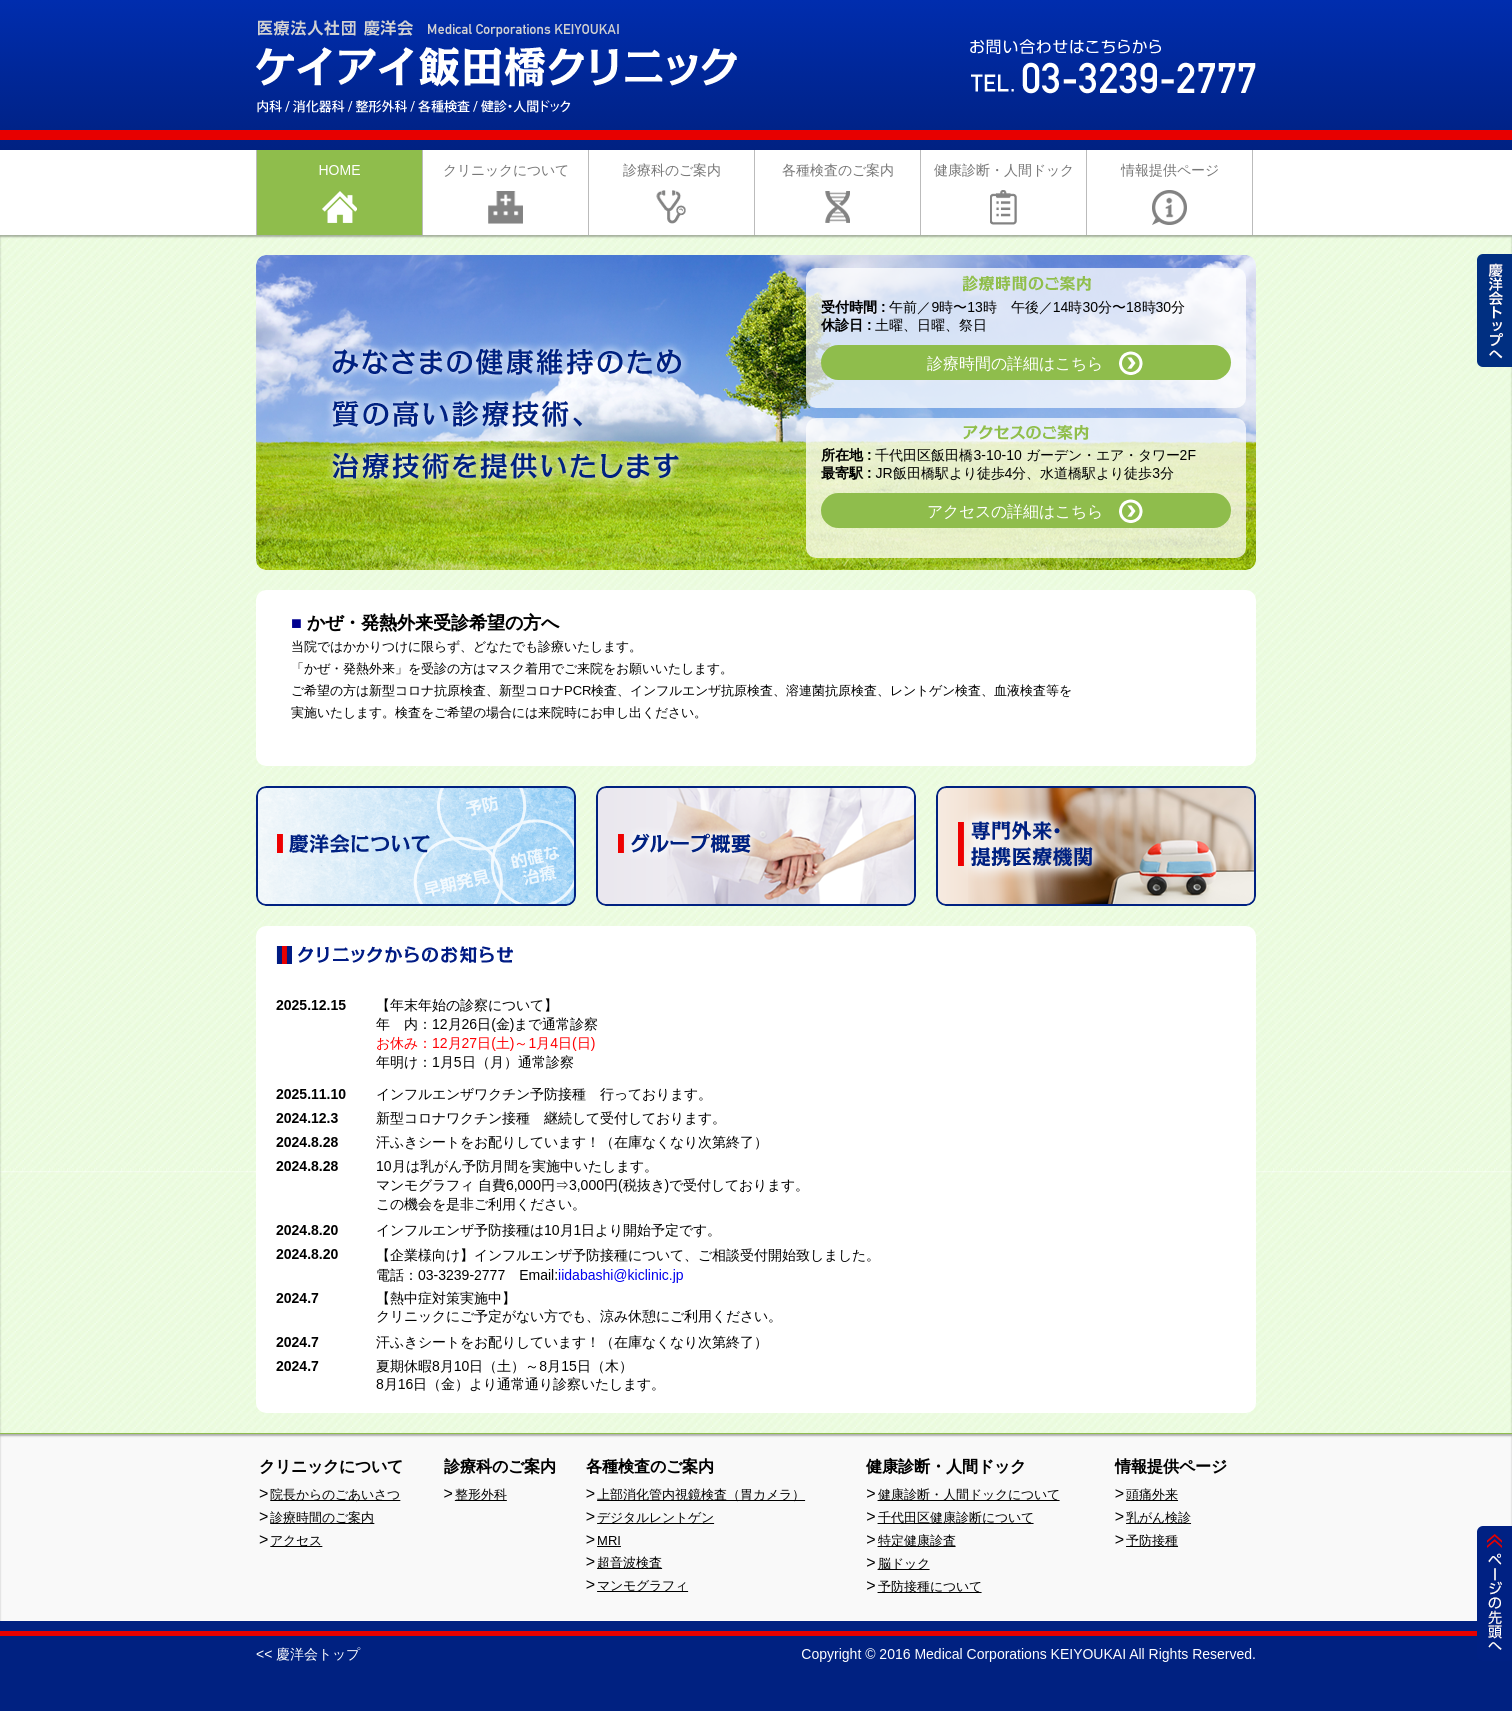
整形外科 (481, 1494)
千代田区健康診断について (956, 1517)
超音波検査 (629, 1562)
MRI (609, 1540)
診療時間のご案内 (322, 1517)
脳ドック (904, 1563)
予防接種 (1152, 1540)
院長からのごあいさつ (335, 1494)
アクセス (296, 1540)
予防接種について (930, 1586)
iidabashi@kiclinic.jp (621, 1275)
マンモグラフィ (642, 1585)
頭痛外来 (1152, 1494)
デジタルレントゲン (655, 1517)
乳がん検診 (1158, 1517)
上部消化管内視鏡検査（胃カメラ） (701, 1494)
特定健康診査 (917, 1540)
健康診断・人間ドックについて (969, 1494)
